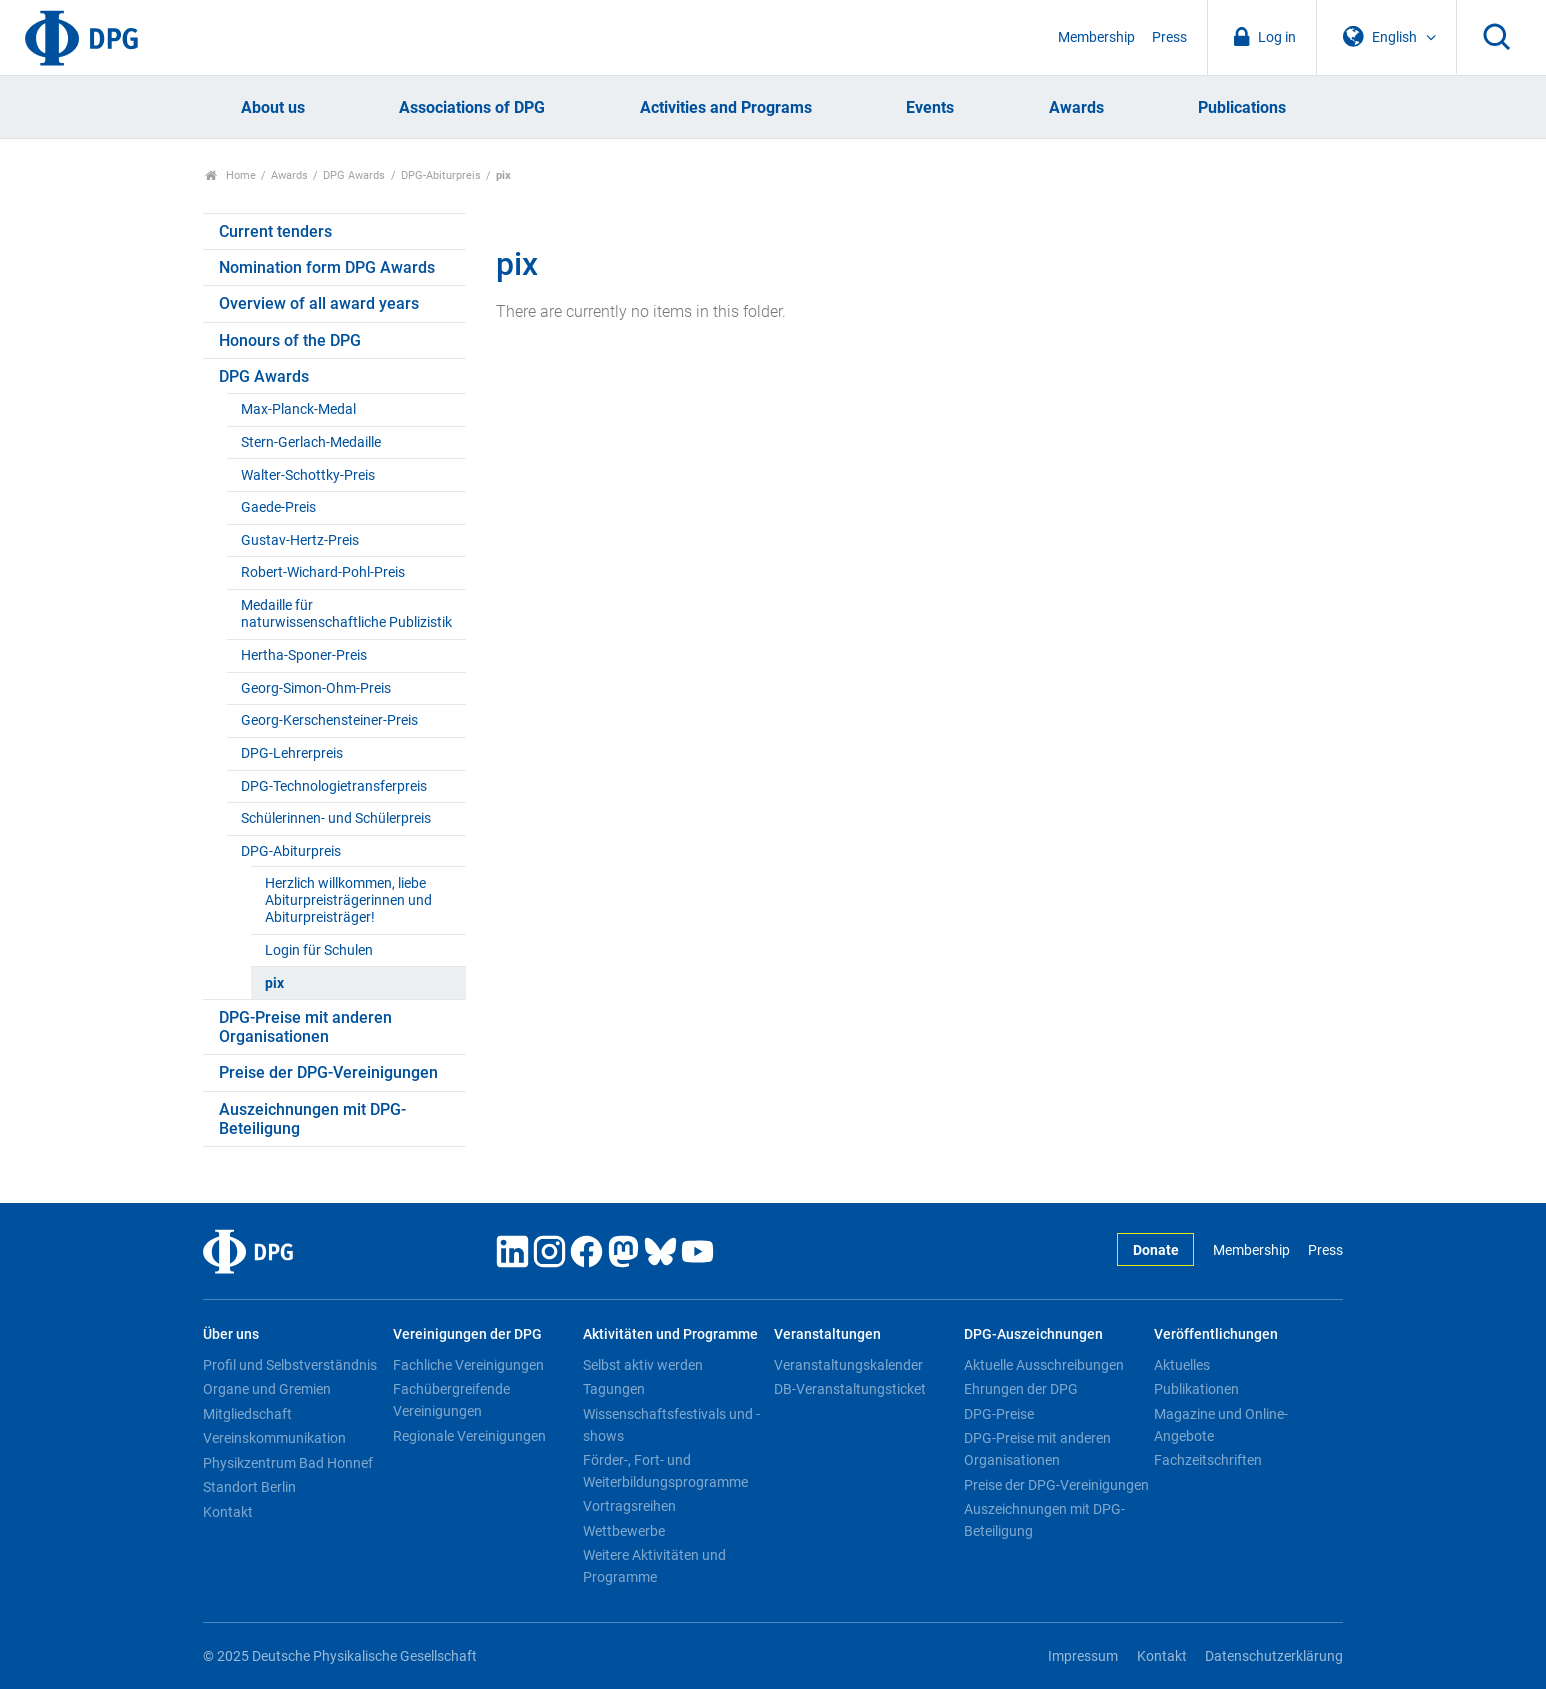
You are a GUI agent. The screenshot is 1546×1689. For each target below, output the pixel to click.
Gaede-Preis (278, 507)
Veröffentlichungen (1216, 1334)
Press (1169, 37)
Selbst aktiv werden (643, 1365)
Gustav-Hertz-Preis (300, 540)
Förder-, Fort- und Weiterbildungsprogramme (665, 1471)
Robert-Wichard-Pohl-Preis (323, 572)
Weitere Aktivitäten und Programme (654, 1566)
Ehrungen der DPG (1021, 1389)
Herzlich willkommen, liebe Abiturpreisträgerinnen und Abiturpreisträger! (348, 901)
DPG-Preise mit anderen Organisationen (305, 1027)
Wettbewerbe (624, 1531)
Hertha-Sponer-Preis (304, 655)
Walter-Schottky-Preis (308, 475)
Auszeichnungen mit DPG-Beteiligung (312, 1119)
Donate (1156, 1250)
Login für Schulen (319, 950)
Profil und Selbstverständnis (290, 1365)
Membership (1096, 37)
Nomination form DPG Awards (327, 267)
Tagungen (614, 1389)
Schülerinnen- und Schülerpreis (336, 818)
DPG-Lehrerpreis (292, 753)
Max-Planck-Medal (298, 409)
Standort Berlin (249, 1487)
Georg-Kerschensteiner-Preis (329, 720)
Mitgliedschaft (247, 1414)
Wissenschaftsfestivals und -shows (671, 1425)
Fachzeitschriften (1208, 1460)
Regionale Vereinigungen (469, 1436)
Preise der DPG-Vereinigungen (328, 1072)
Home (230, 175)
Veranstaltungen (827, 1334)
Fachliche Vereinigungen (468, 1365)
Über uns (231, 1334)
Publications (1242, 107)
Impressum (1083, 1656)
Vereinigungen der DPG (467, 1334)
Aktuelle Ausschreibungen (1044, 1365)
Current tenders (275, 231)
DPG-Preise (999, 1414)
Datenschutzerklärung (1274, 1656)
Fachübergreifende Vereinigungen (451, 1400)
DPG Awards (354, 175)
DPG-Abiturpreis (441, 175)
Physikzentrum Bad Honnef (288, 1463)
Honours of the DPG (290, 340)
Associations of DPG (472, 107)
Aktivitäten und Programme (670, 1334)
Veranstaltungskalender (848, 1365)
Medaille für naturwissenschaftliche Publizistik (346, 614)
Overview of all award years (319, 303)
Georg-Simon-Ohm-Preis (316, 688)
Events (930, 107)
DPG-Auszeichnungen (1033, 1334)
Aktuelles (1182, 1365)
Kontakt (228, 1512)
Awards (1076, 107)
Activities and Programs (726, 107)
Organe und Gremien (267, 1389)
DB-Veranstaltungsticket (850, 1389)
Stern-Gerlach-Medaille (311, 442)
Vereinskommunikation (274, 1438)
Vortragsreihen (629, 1506)
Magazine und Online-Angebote (1221, 1425)
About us (273, 107)
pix (274, 983)
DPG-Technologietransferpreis (334, 786)
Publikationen (1196, 1389)
